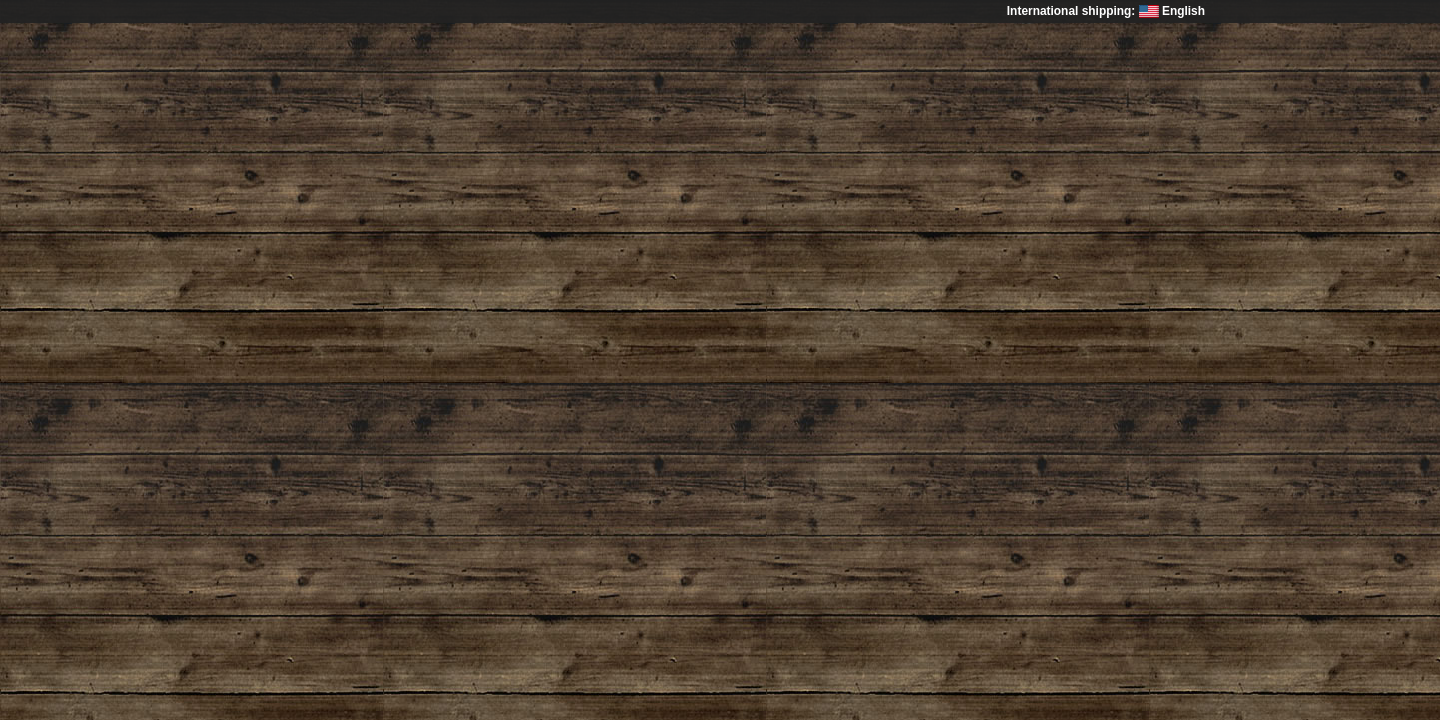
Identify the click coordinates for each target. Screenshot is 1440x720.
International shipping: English (1106, 11)
